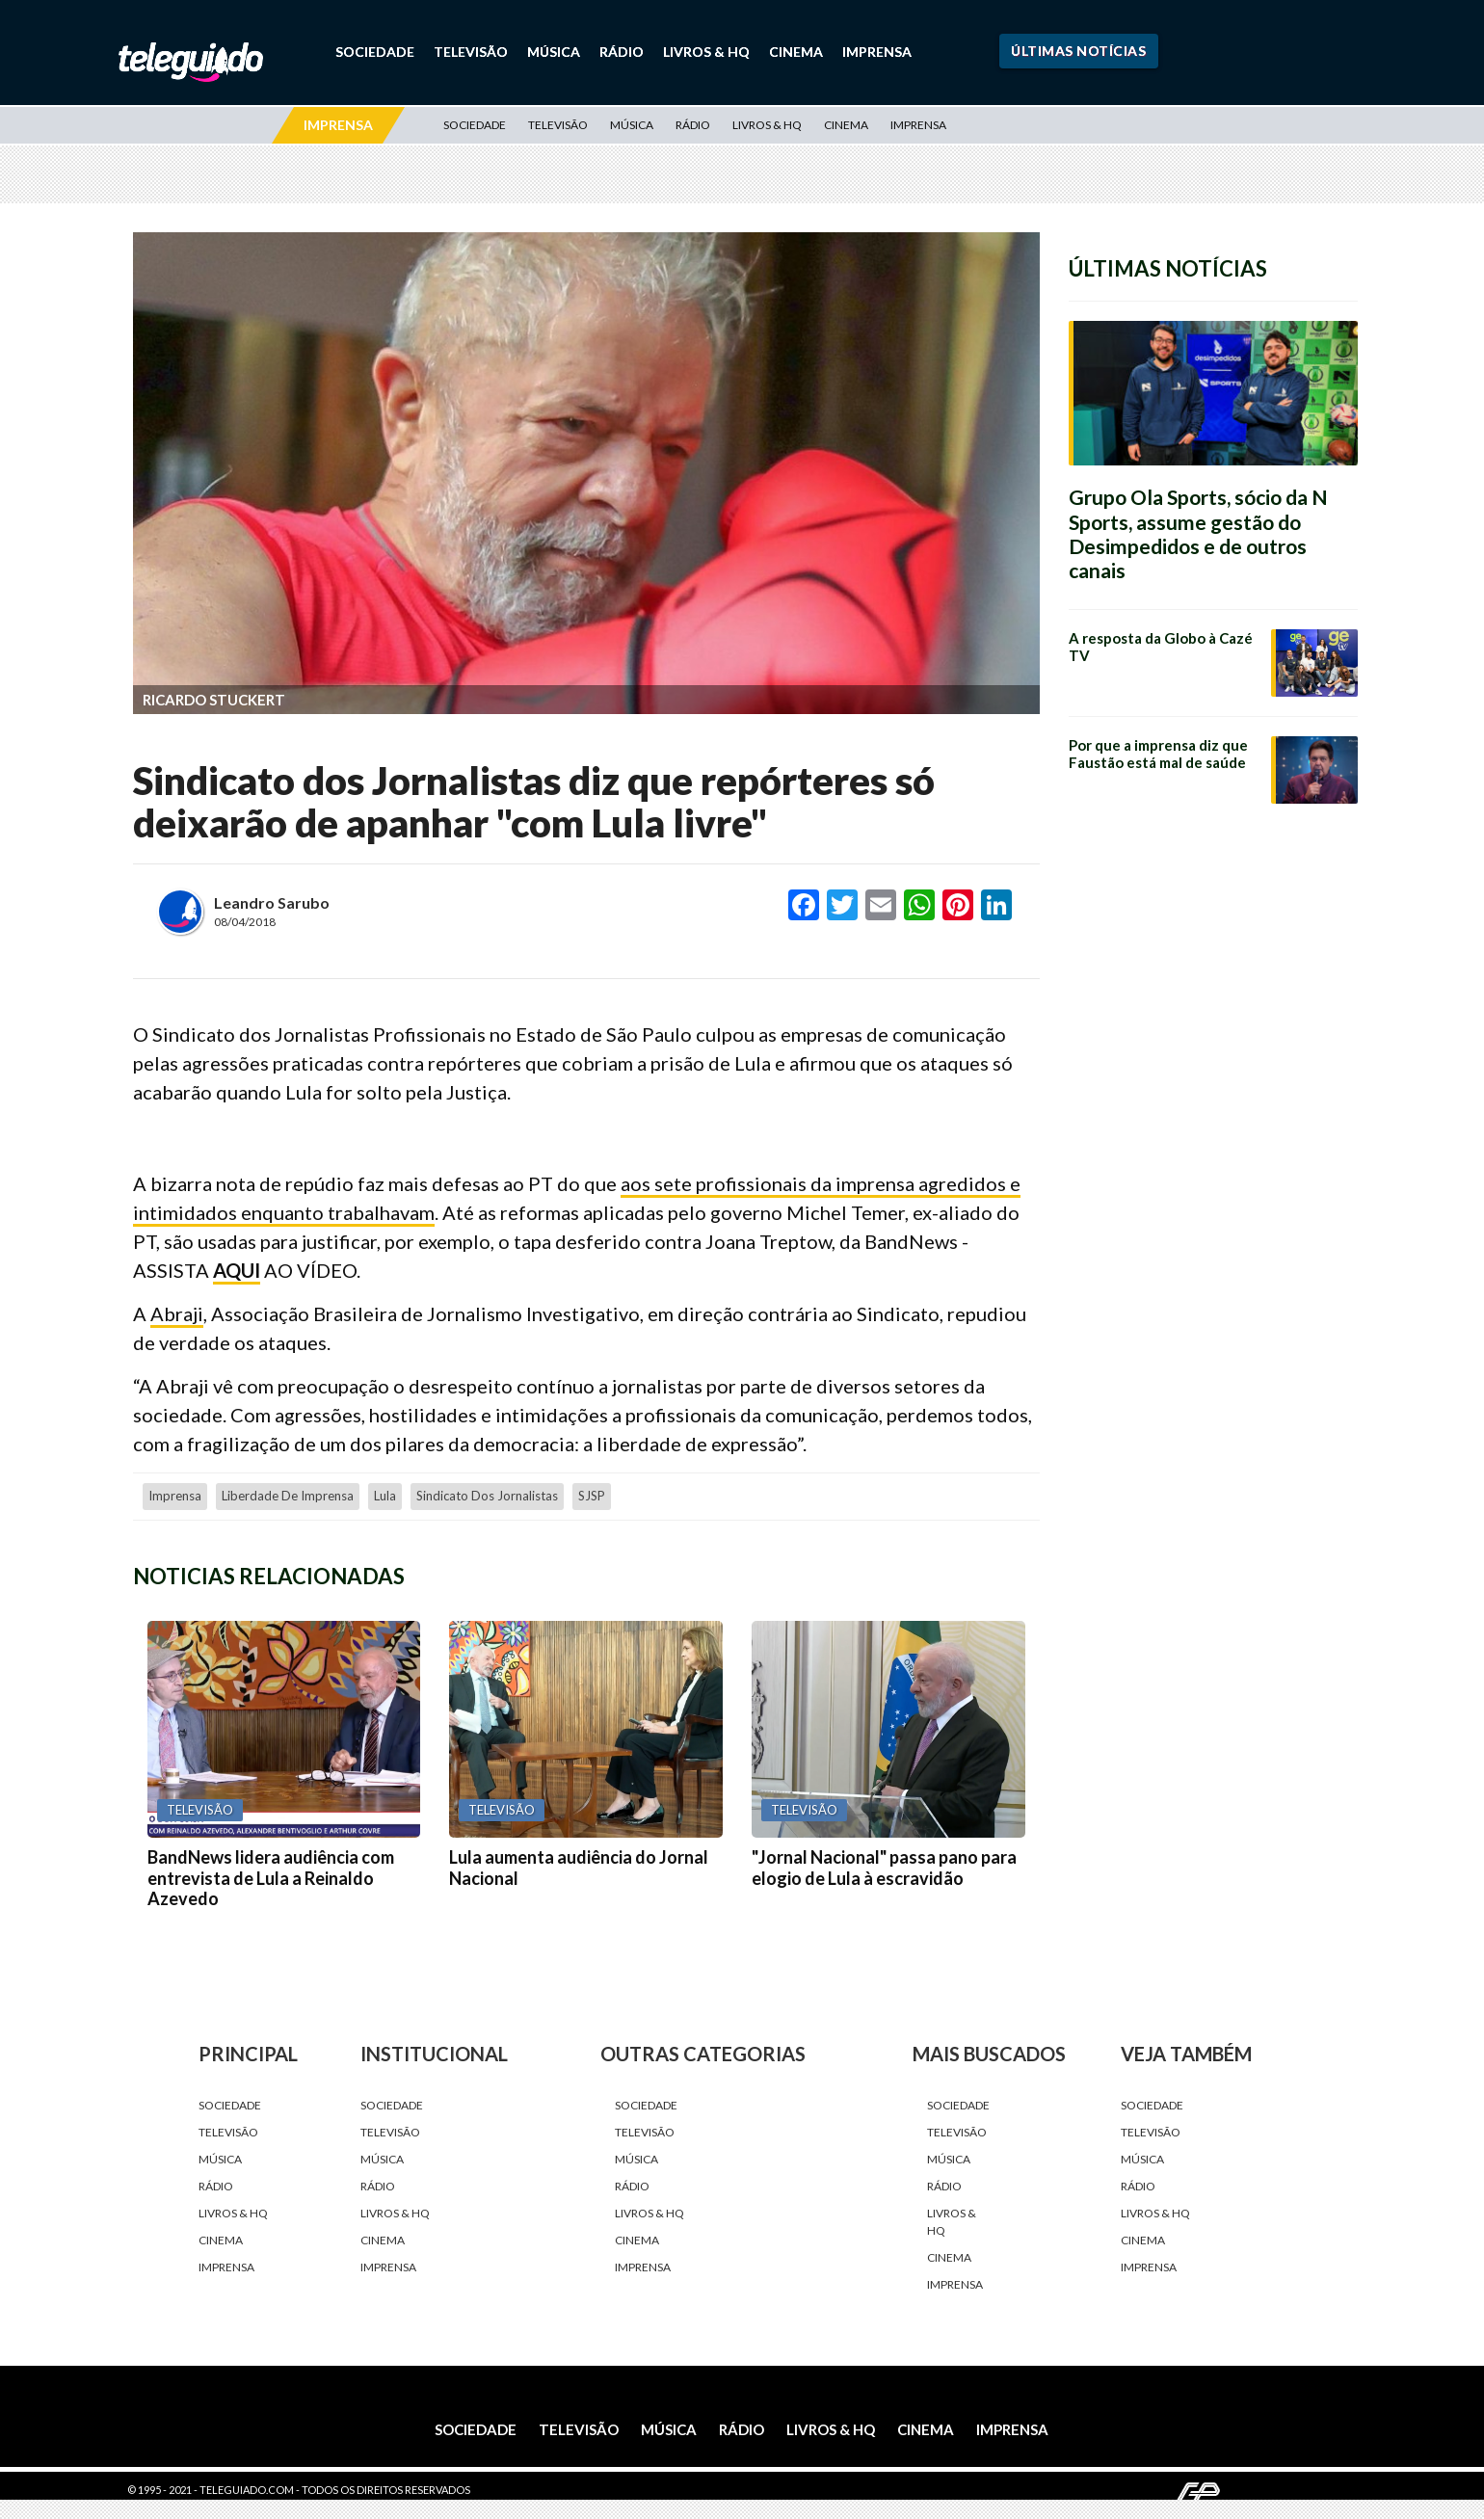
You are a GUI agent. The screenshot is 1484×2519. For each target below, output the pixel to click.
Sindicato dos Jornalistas (487, 1495)
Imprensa (877, 51)
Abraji (176, 1313)
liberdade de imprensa (288, 1495)
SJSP (591, 1495)
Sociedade (374, 51)
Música (553, 51)
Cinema (796, 51)
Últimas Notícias (1078, 50)
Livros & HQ (706, 51)
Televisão (471, 51)
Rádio (621, 51)
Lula (385, 1495)
